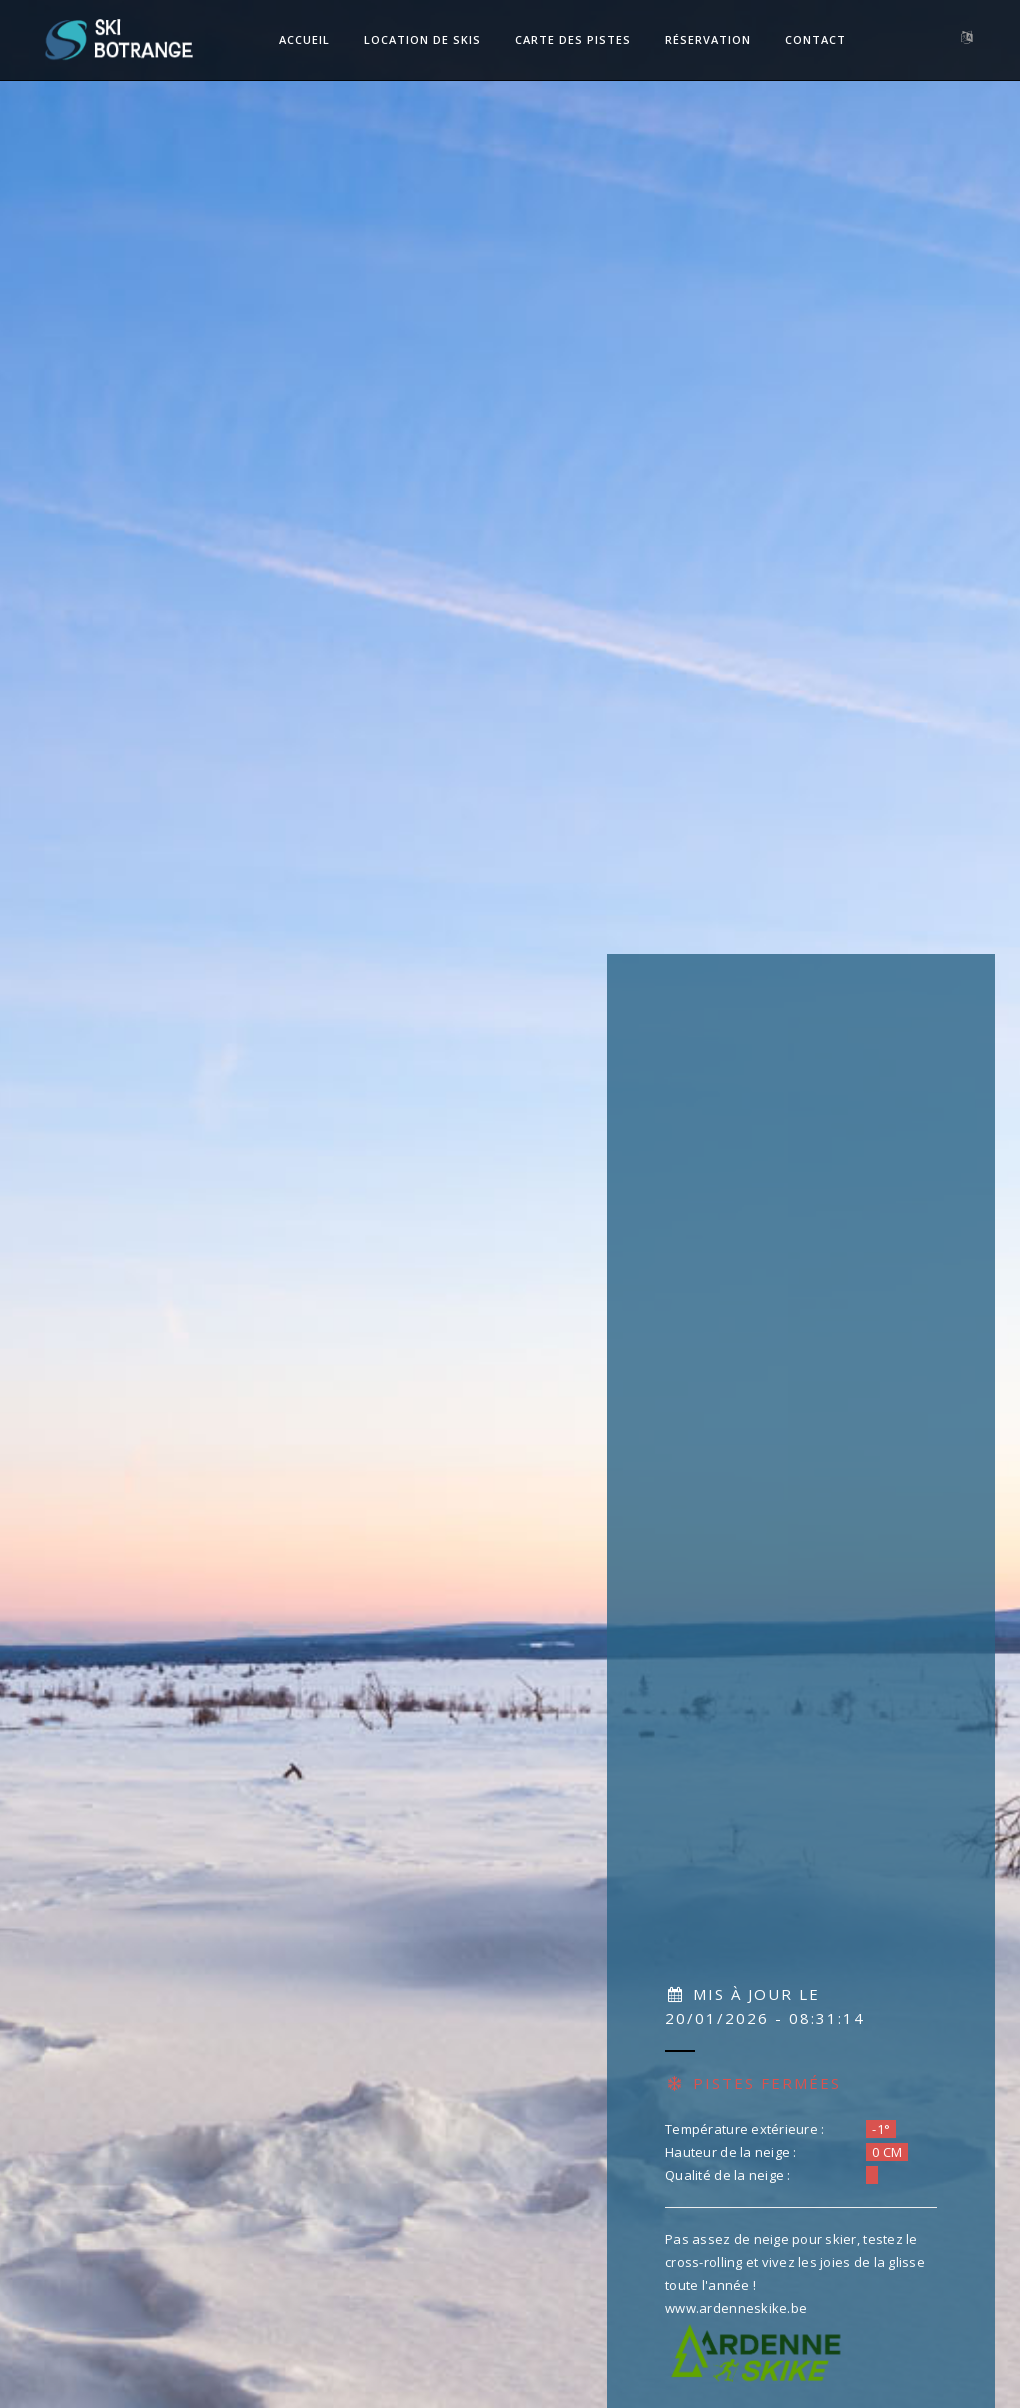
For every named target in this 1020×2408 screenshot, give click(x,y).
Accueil (304, 39)
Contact (815, 39)
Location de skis (422, 39)
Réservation (708, 39)
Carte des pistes (573, 39)
